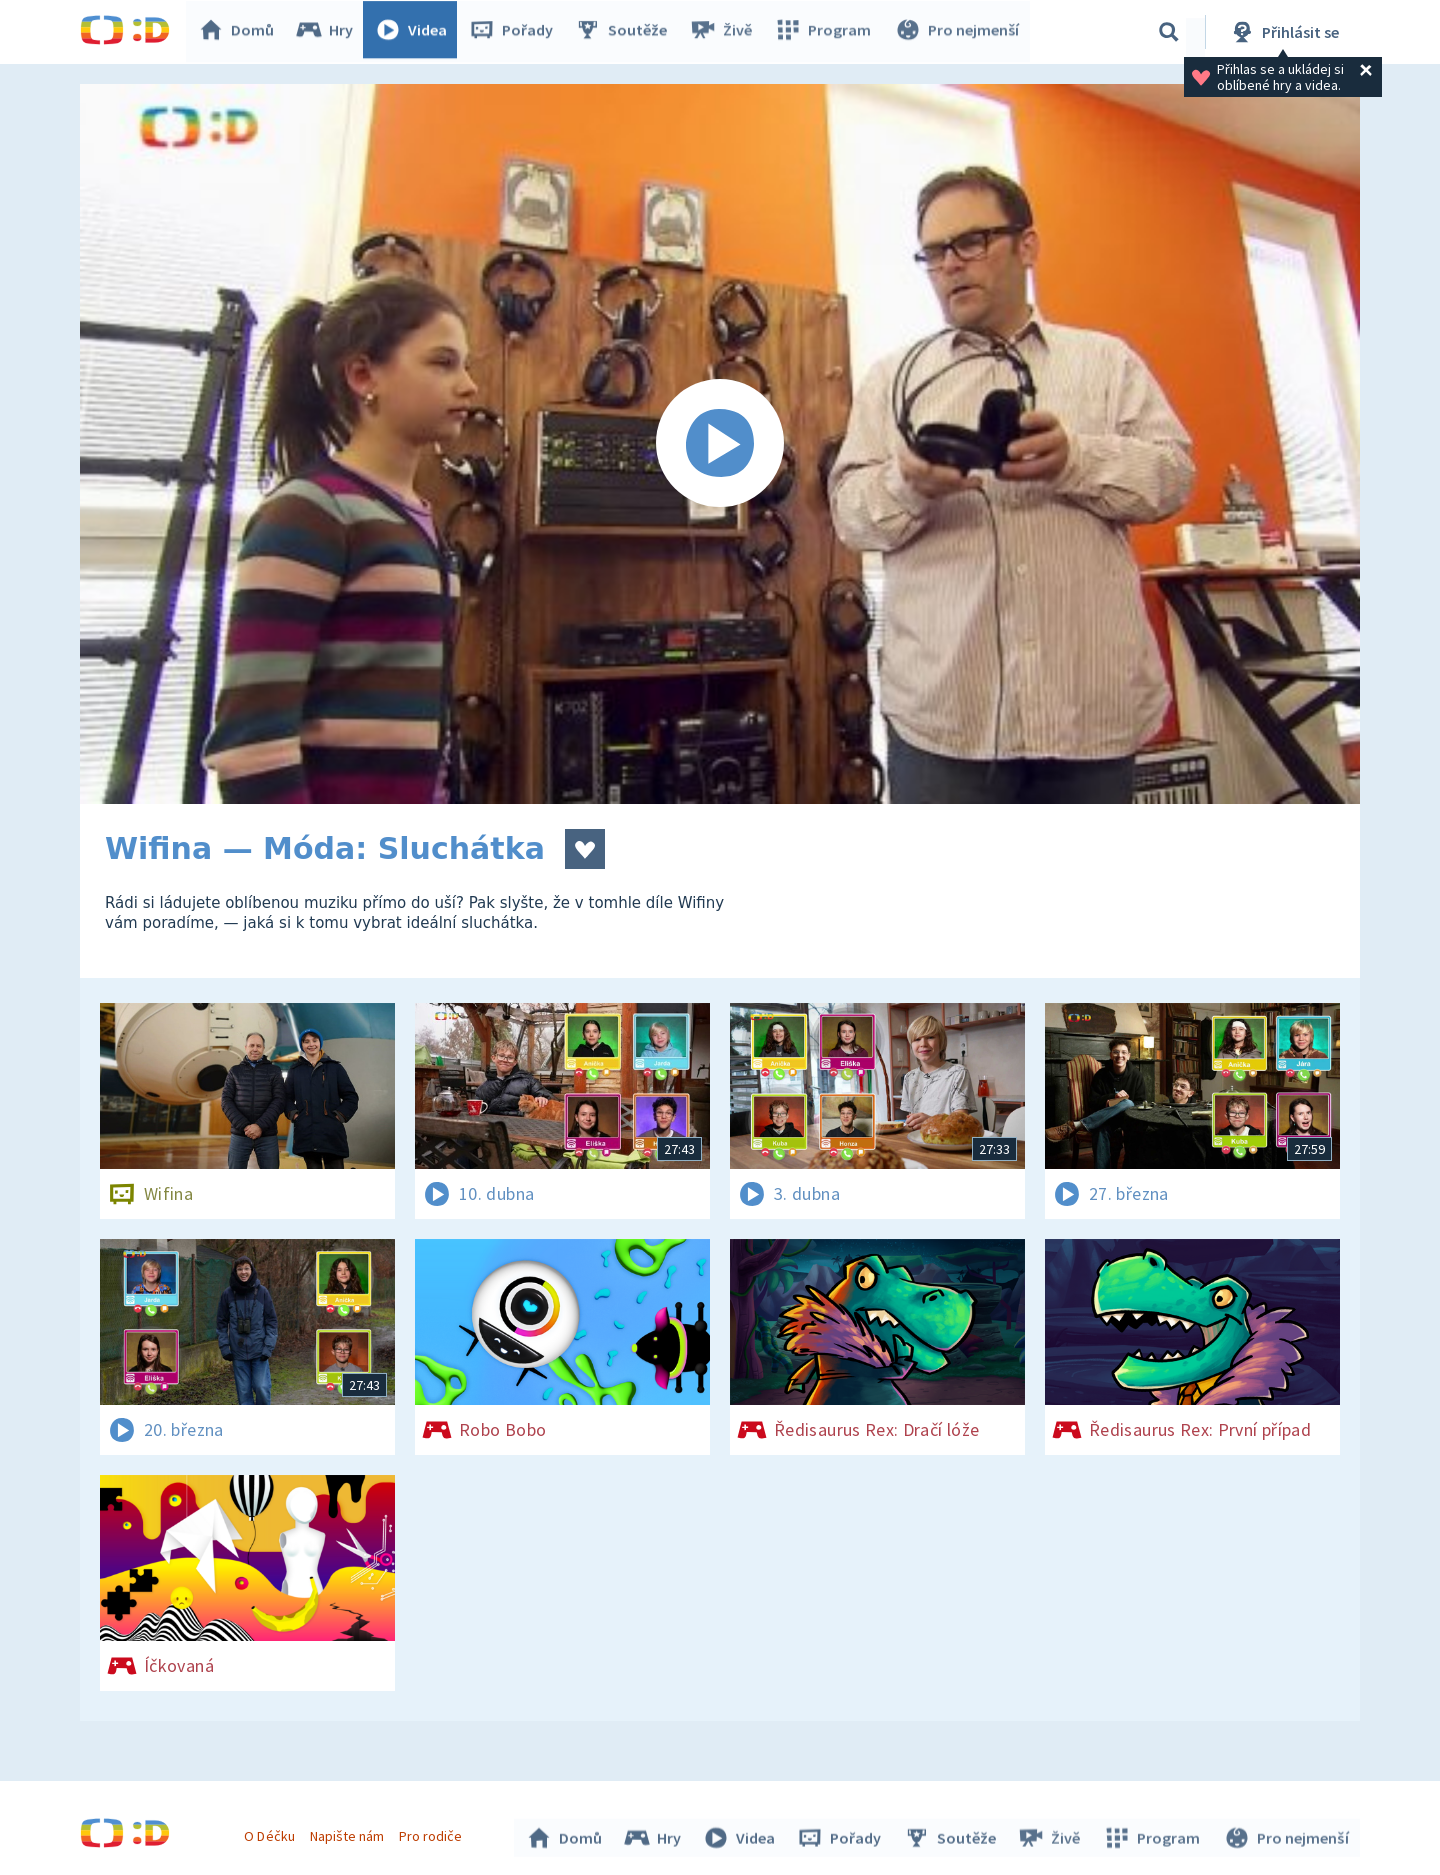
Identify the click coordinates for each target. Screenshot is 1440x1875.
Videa (416, 32)
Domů (241, 32)
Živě (725, 32)
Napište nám (349, 1833)
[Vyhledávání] (1169, 32)
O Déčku (272, 1833)
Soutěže (626, 32)
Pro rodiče (433, 1833)
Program (826, 32)
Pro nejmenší (958, 32)
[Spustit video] (720, 444)
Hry (329, 32)
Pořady (516, 32)
